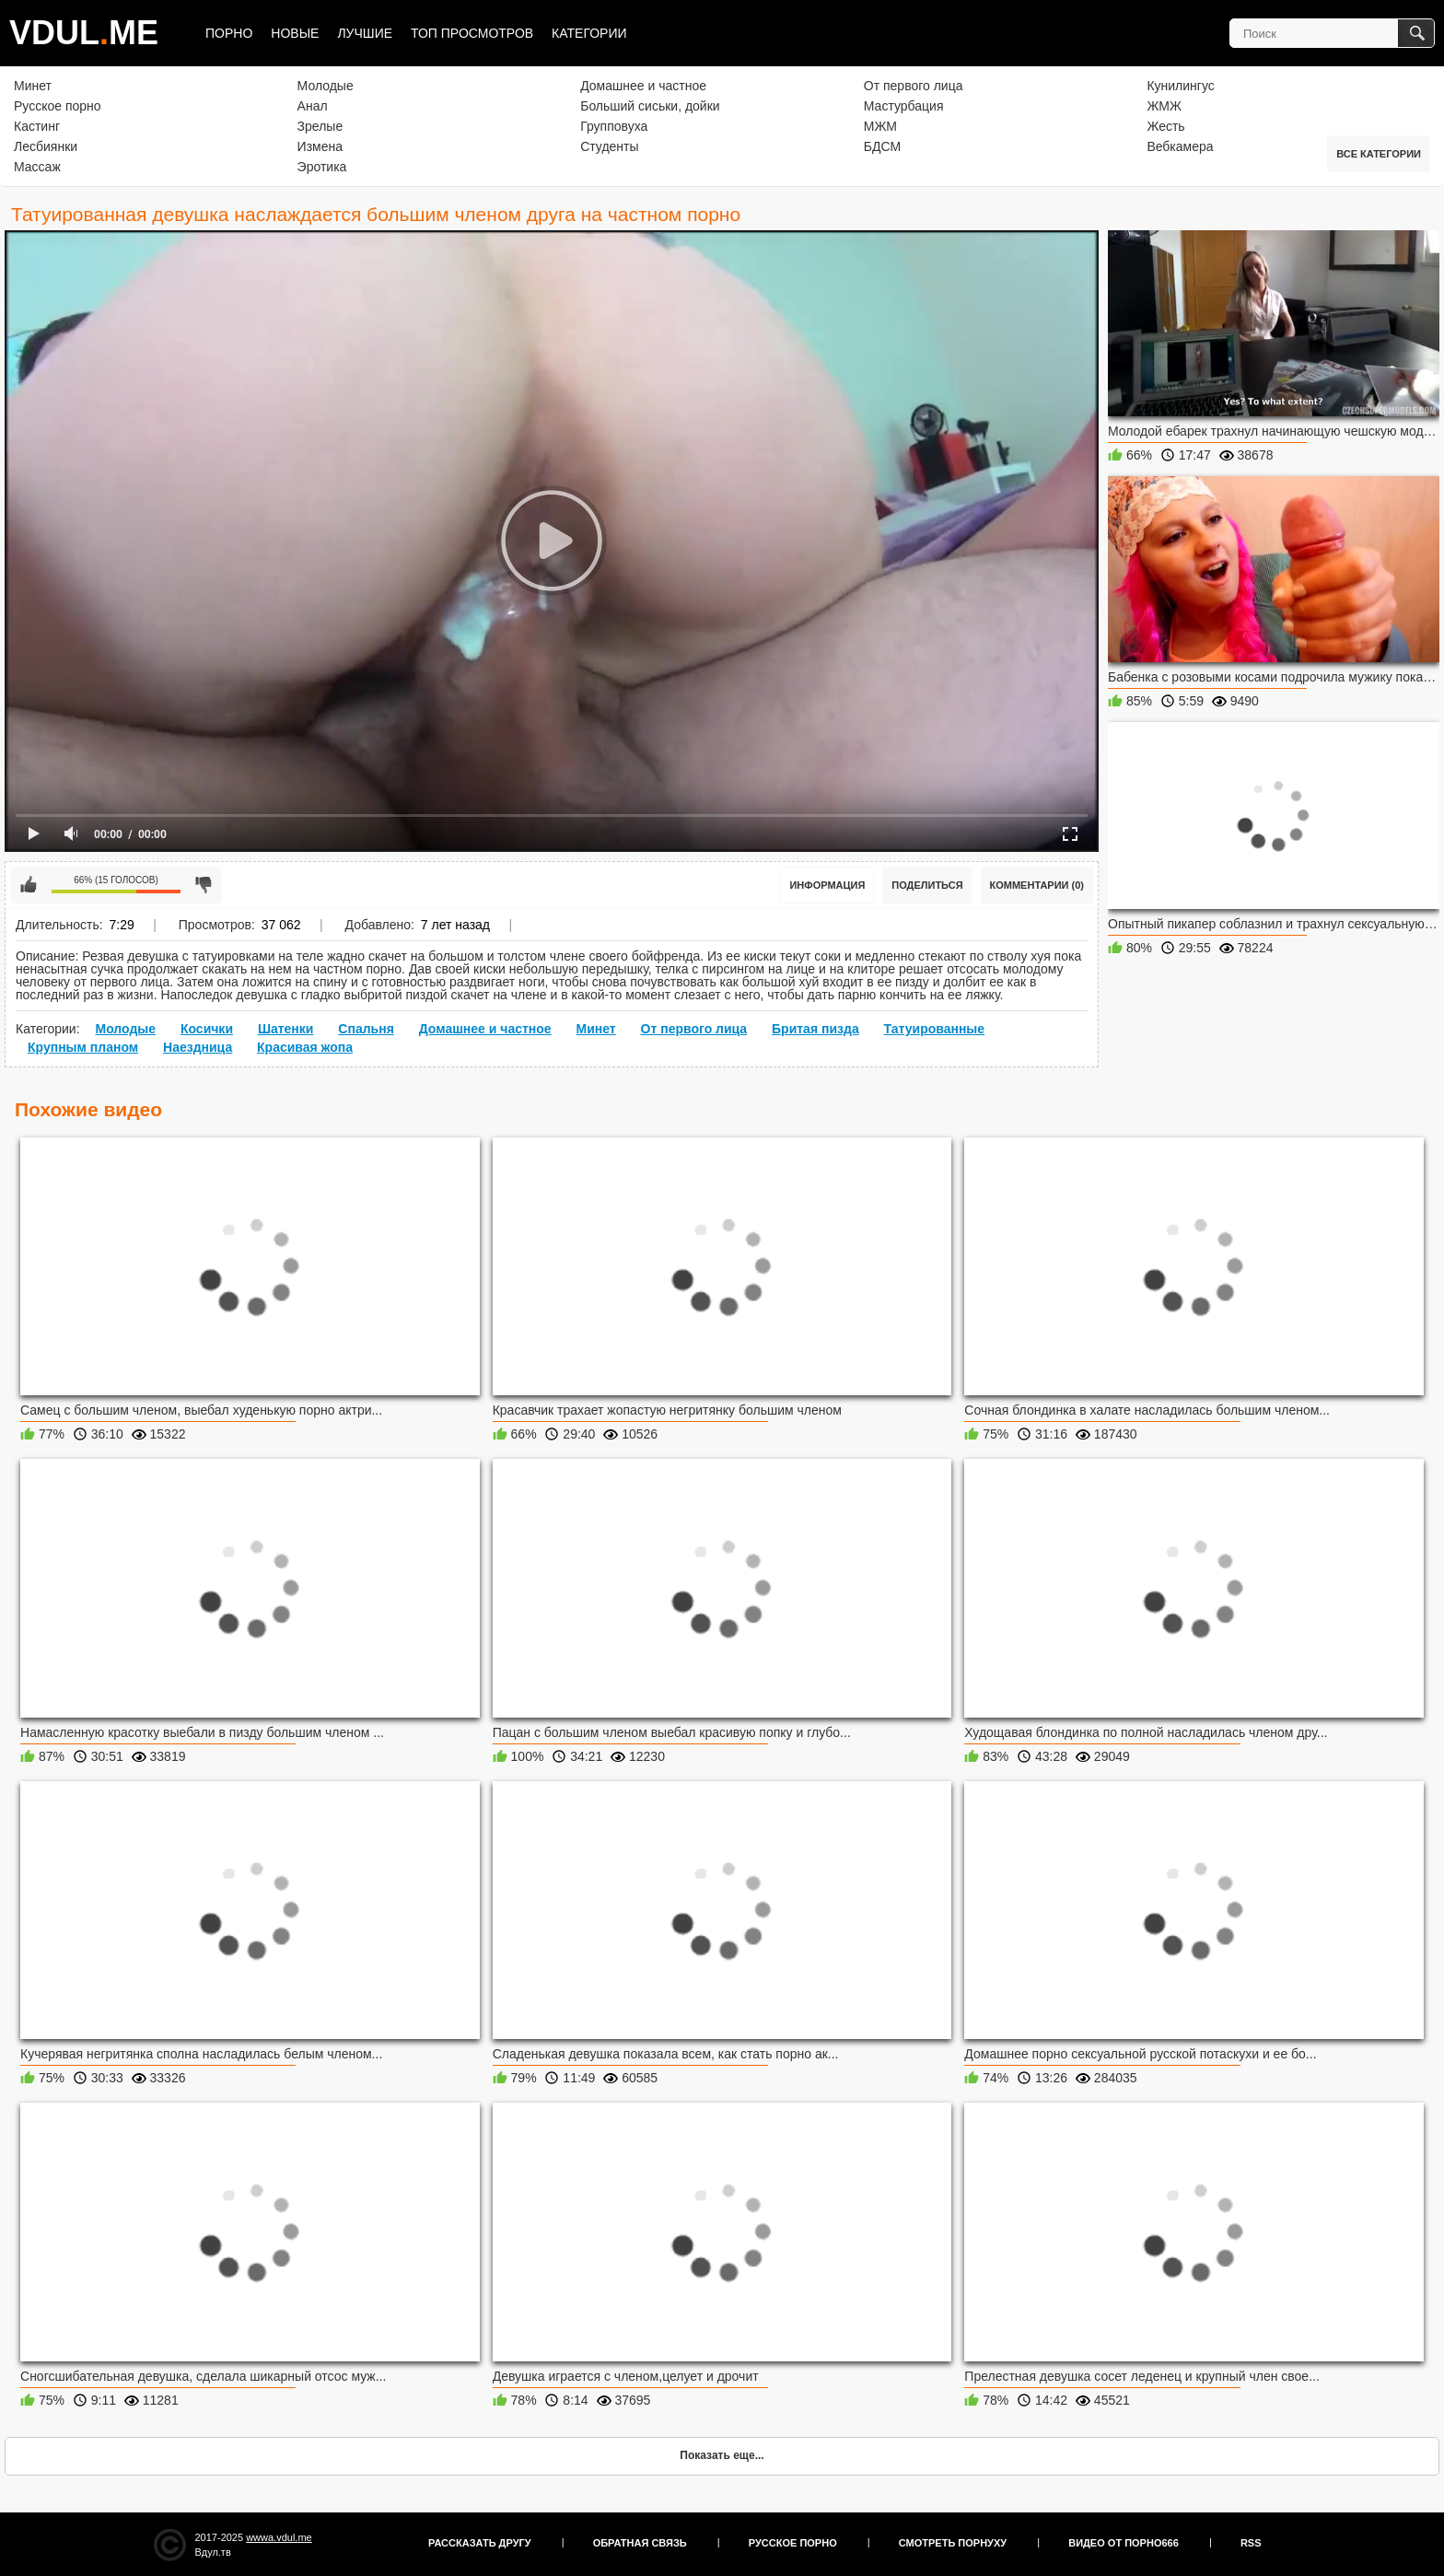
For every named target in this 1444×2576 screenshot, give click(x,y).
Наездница (197, 1047)
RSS (1251, 2542)
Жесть (1165, 126)
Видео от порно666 (1123, 2542)
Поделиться (926, 885)
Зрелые (320, 126)
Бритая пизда (815, 1028)
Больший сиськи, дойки (649, 106)
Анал (312, 106)
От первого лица (913, 85)
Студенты (609, 146)
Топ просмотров (472, 33)
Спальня (365, 1028)
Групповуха (613, 126)
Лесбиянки (45, 146)
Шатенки (286, 1028)
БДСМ (882, 146)
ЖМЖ (1164, 106)
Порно (228, 33)
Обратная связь (640, 2542)
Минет (33, 85)
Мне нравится (28, 885)
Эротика (322, 166)
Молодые (325, 85)
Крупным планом (83, 1047)
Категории (589, 33)
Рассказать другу (479, 2542)
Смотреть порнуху (953, 2542)
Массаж (37, 166)
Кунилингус (1180, 85)
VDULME (83, 33)
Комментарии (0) (1037, 885)
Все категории (1378, 153)
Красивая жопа (305, 1047)
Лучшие (364, 33)
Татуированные (934, 1028)
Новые (295, 33)
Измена (320, 146)
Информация (827, 885)
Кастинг (37, 126)
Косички (206, 1028)
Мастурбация (904, 106)
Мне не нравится (203, 885)
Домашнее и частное (643, 85)
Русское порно (57, 106)
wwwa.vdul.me (279, 2537)
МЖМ (880, 126)
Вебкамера (1180, 146)
